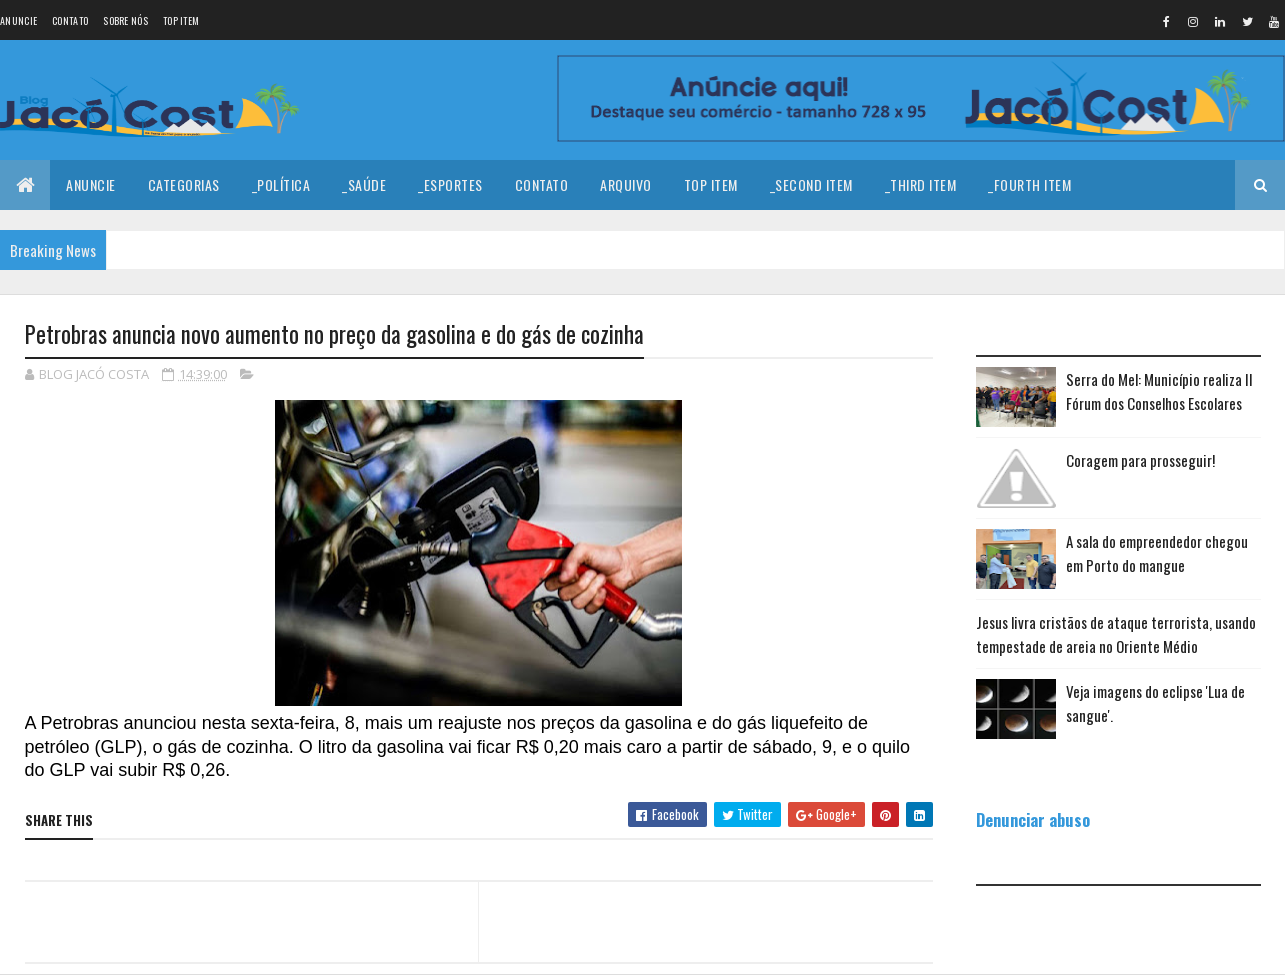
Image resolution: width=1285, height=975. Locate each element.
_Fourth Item (1029, 184)
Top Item (181, 20)
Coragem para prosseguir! (1140, 460)
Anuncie (18, 20)
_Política (281, 184)
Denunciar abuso (1033, 819)
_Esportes (450, 184)
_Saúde (364, 184)
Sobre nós (125, 20)
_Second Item (811, 184)
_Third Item (921, 184)
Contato (70, 20)
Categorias (184, 184)
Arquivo (626, 184)
